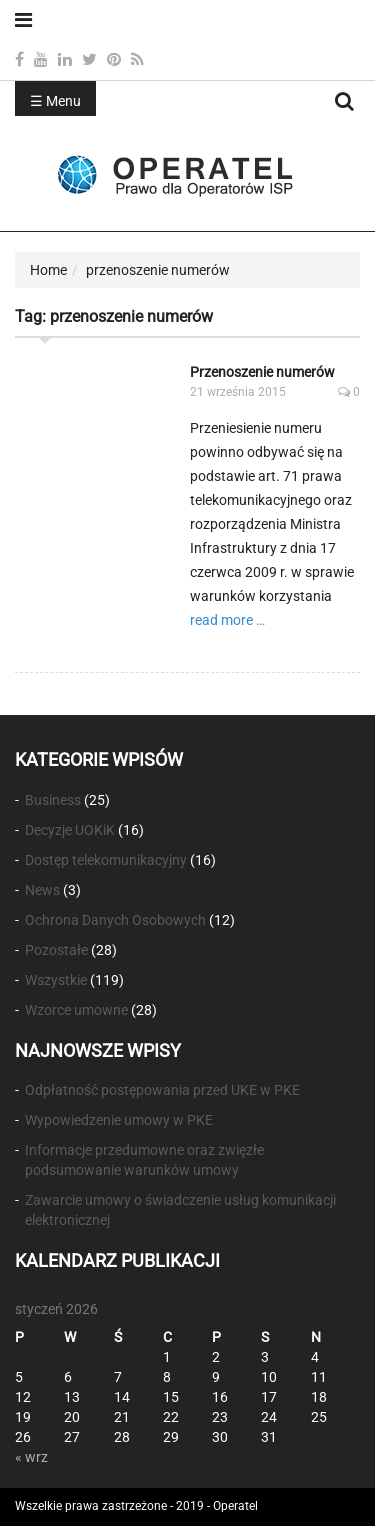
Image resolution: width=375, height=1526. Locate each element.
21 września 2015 (238, 392)
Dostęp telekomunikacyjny (106, 860)
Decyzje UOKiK (70, 830)
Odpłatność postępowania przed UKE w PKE (162, 1090)
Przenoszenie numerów (262, 372)
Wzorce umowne (76, 1010)
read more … (227, 620)
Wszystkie (56, 980)
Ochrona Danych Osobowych (115, 920)
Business (53, 800)
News (42, 890)
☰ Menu (55, 101)
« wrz (31, 1457)
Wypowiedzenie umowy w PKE (119, 1120)
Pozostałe (56, 950)
